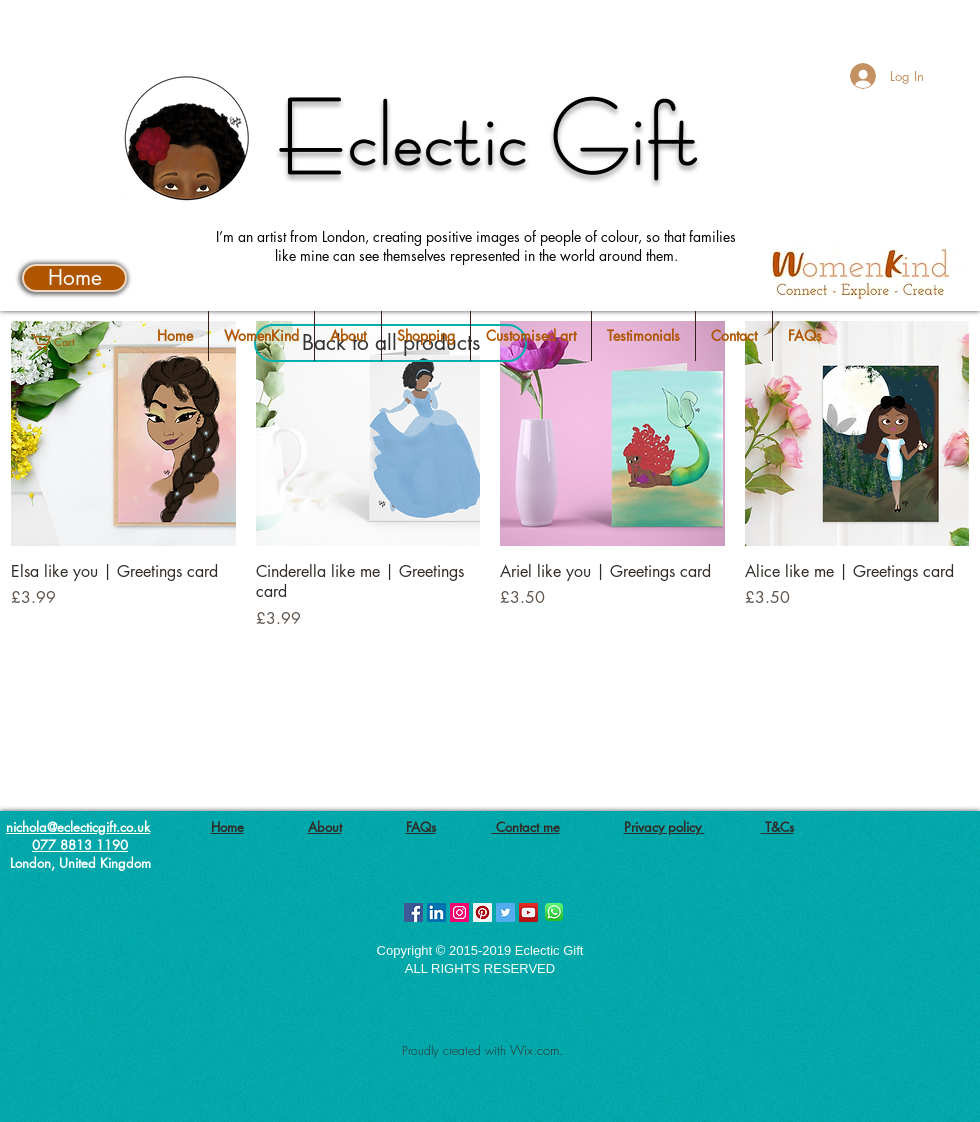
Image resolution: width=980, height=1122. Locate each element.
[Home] (74, 278)
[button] (66, 342)
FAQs (421, 827)
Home (227, 827)
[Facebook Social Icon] (413, 912)
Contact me (526, 827)
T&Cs (777, 827)
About (325, 827)
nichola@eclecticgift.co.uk (78, 827)
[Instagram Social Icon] (459, 912)
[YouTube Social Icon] (528, 912)
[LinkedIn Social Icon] (436, 912)
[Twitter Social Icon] (505, 912)
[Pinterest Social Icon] (482, 912)
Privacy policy (664, 827)
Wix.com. (536, 1050)
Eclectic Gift (490, 137)
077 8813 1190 (80, 845)
